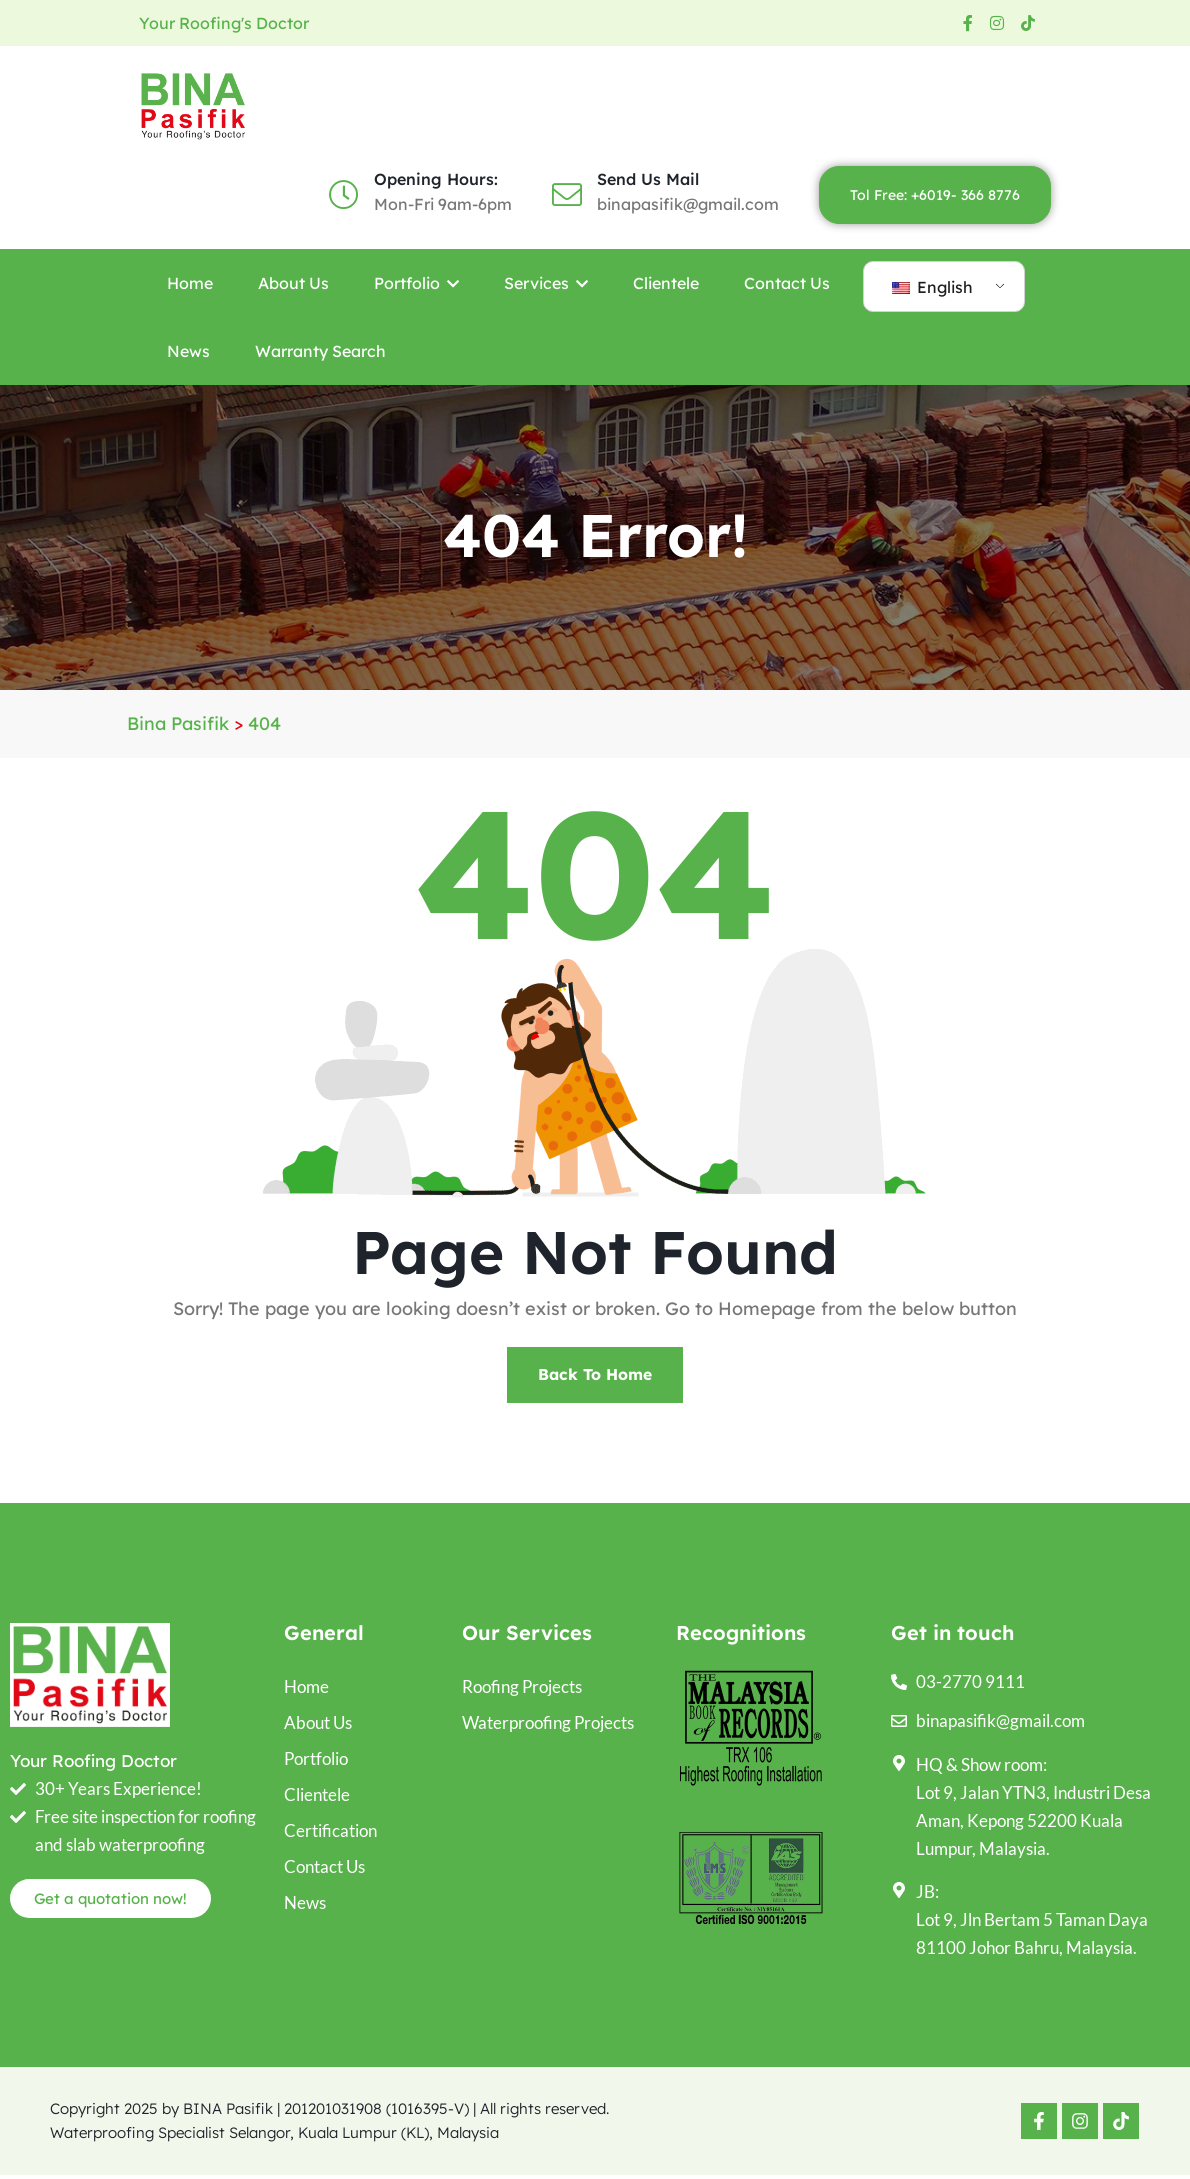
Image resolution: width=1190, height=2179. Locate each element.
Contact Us (787, 283)
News (188, 351)
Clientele (666, 283)
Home (190, 283)
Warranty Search (320, 351)
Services (546, 283)
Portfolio (416, 283)
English (932, 287)
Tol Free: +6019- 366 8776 (935, 195)
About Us (293, 283)
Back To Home (595, 1377)
